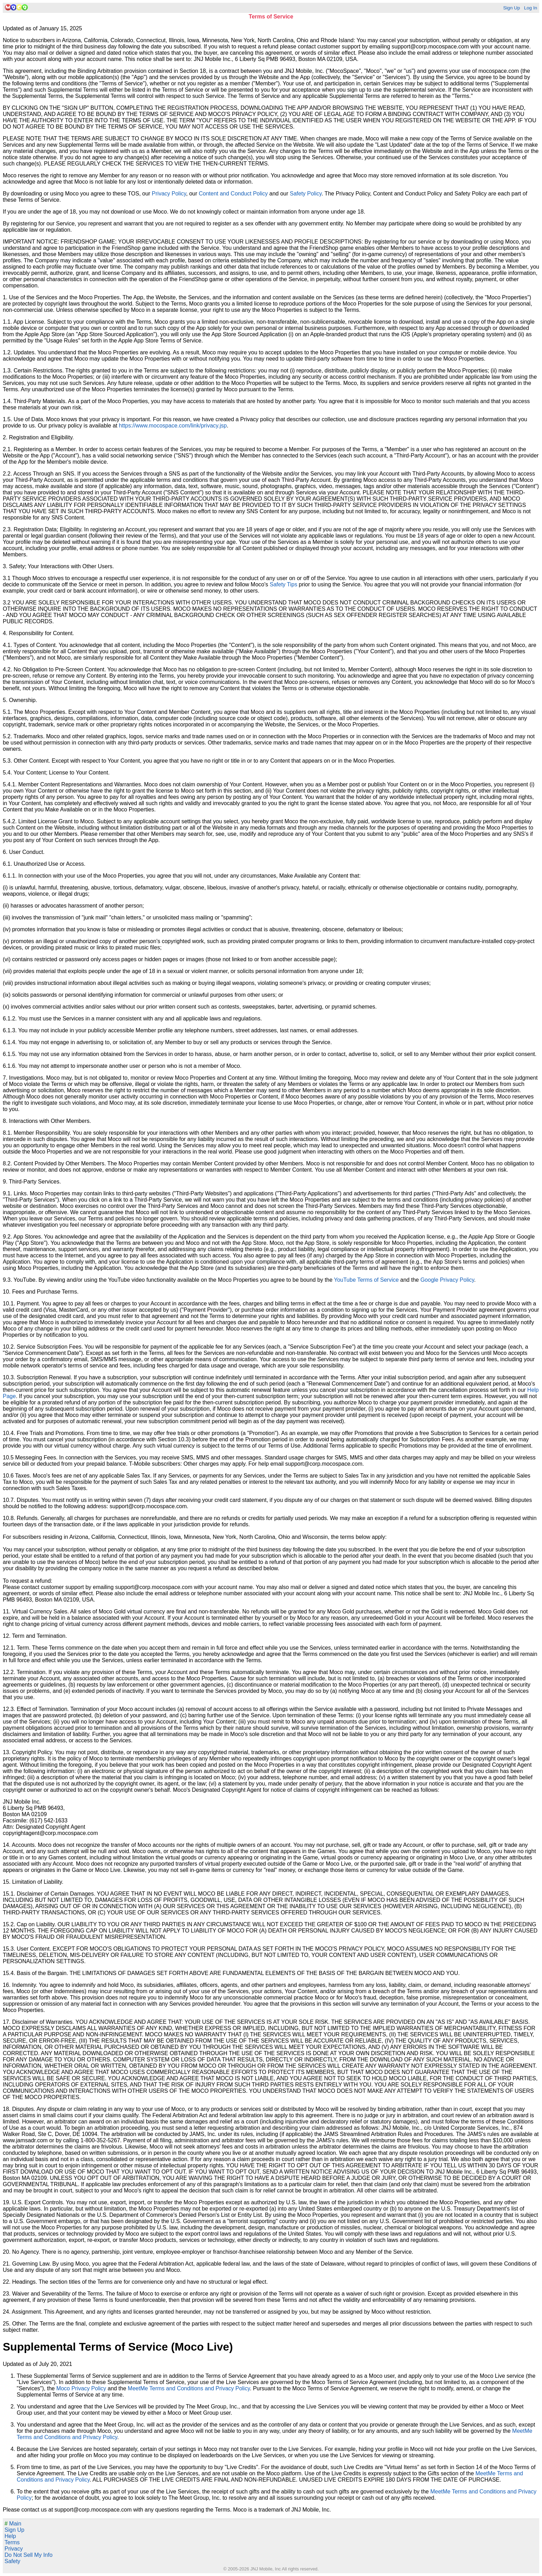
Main (13, 2524)
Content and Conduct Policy (233, 193)
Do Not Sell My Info (29, 2555)
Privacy (14, 2549)
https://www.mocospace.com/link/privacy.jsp (173, 426)
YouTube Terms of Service (366, 1280)
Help (10, 2536)
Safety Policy (305, 193)
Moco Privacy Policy (81, 2388)
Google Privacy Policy (447, 1280)
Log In (530, 7)
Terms (12, 2542)
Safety (12, 2561)
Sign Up (511, 7)
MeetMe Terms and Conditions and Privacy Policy (189, 2388)
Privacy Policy (169, 193)
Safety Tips (283, 584)
